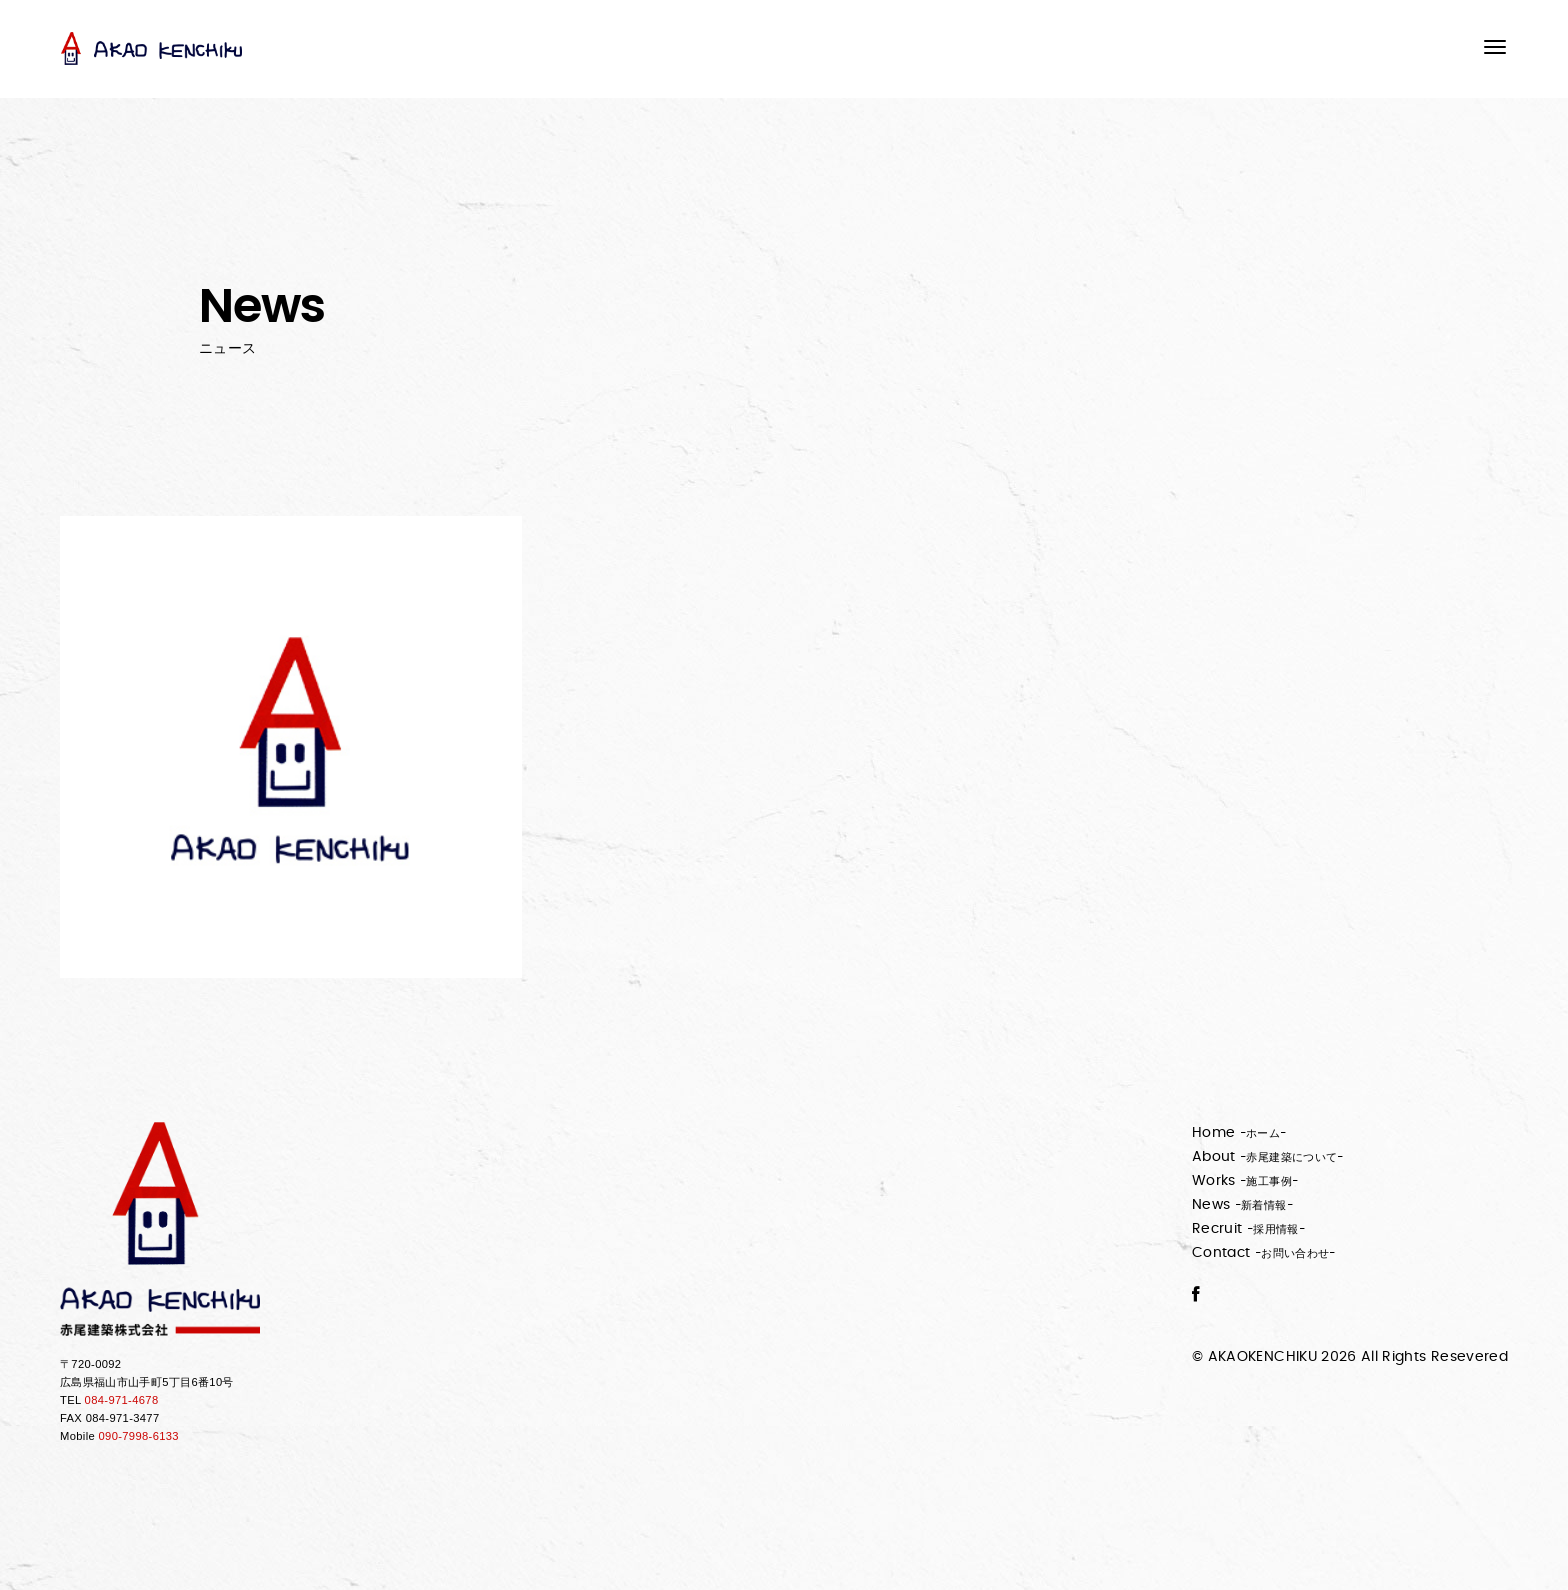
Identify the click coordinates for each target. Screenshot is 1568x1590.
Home (1239, 1133)
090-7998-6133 (139, 1436)
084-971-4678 (122, 1400)
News (1242, 1205)
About (1268, 1157)
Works (1245, 1181)
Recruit (1248, 1229)
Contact (1264, 1253)
